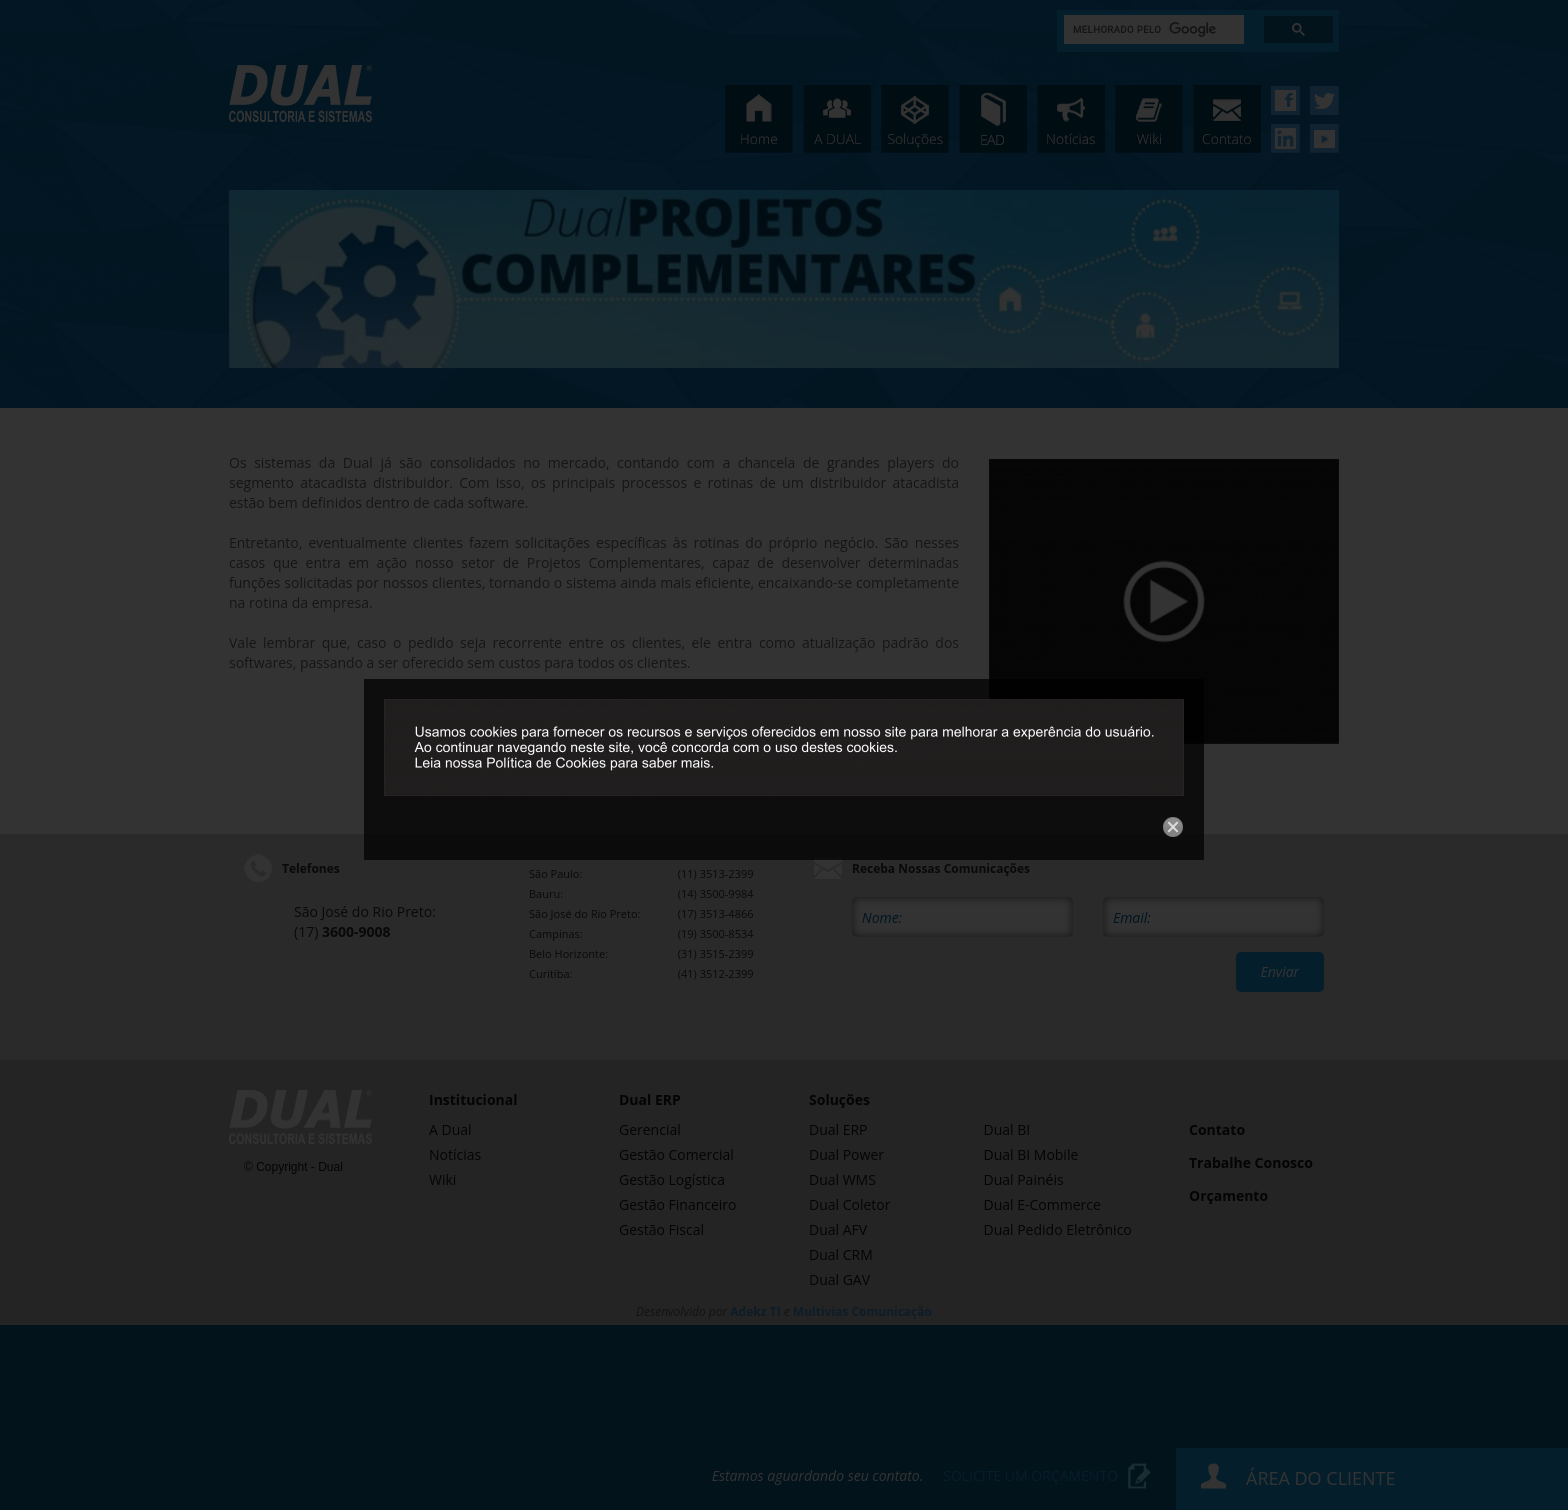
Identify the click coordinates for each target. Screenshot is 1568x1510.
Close (1146, 432)
